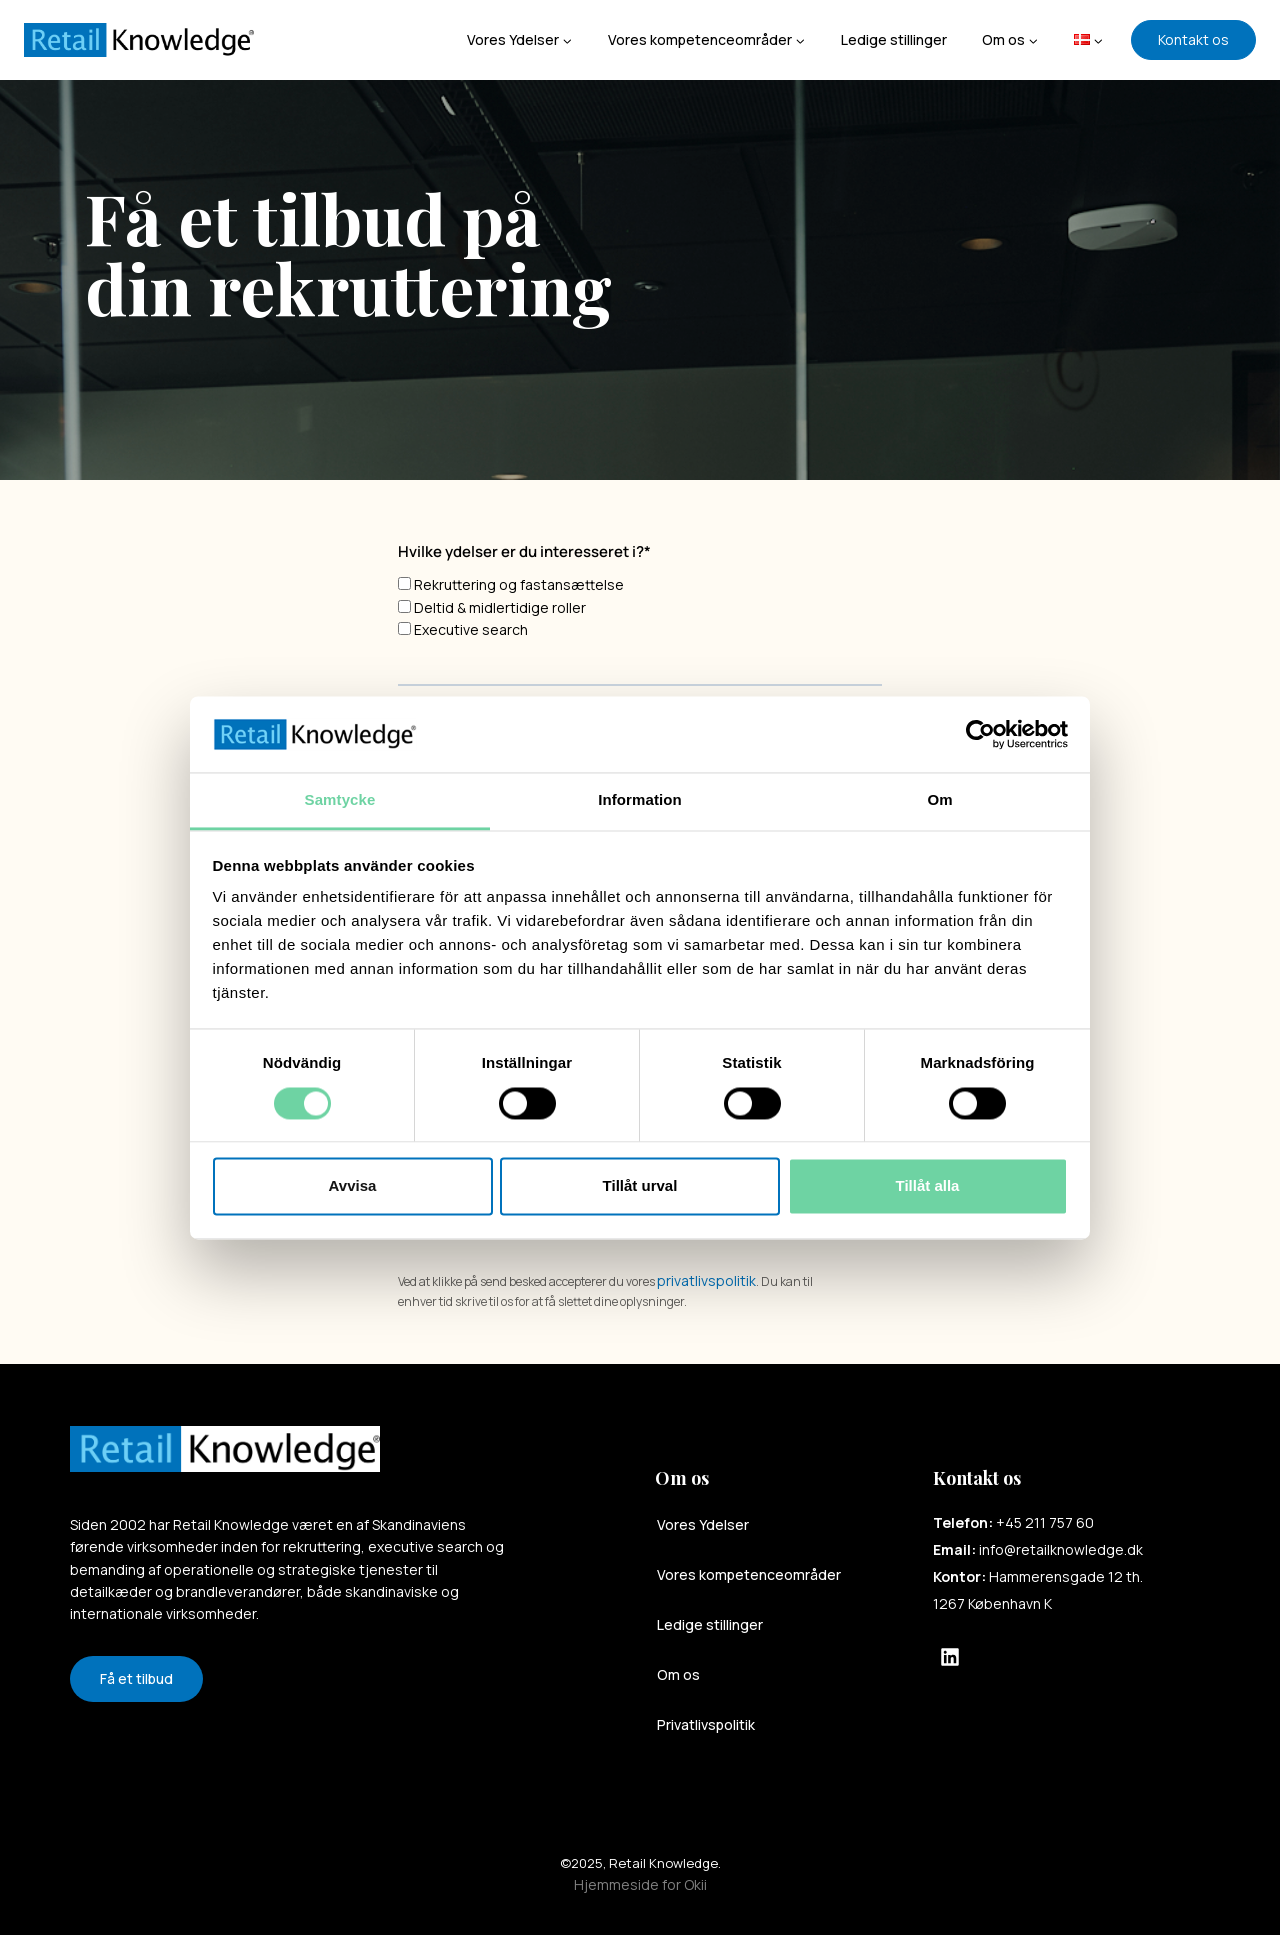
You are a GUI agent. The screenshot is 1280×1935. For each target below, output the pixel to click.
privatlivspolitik (706, 1280)
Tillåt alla (928, 1186)
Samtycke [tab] (340, 800)
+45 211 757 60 (1045, 1522)
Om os (678, 1674)
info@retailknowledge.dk (1061, 1549)
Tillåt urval (640, 1186)
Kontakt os (1193, 39)
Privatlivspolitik (706, 1724)
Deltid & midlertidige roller (500, 607)
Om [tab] (939, 800)
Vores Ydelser (703, 1524)
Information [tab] (640, 800)
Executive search (471, 629)
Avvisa (353, 1186)
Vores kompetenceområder (749, 1574)
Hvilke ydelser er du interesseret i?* (524, 551)
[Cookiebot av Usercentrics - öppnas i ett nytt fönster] (980, 734)
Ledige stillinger (894, 39)
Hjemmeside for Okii (640, 1884)
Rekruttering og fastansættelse (519, 584)
